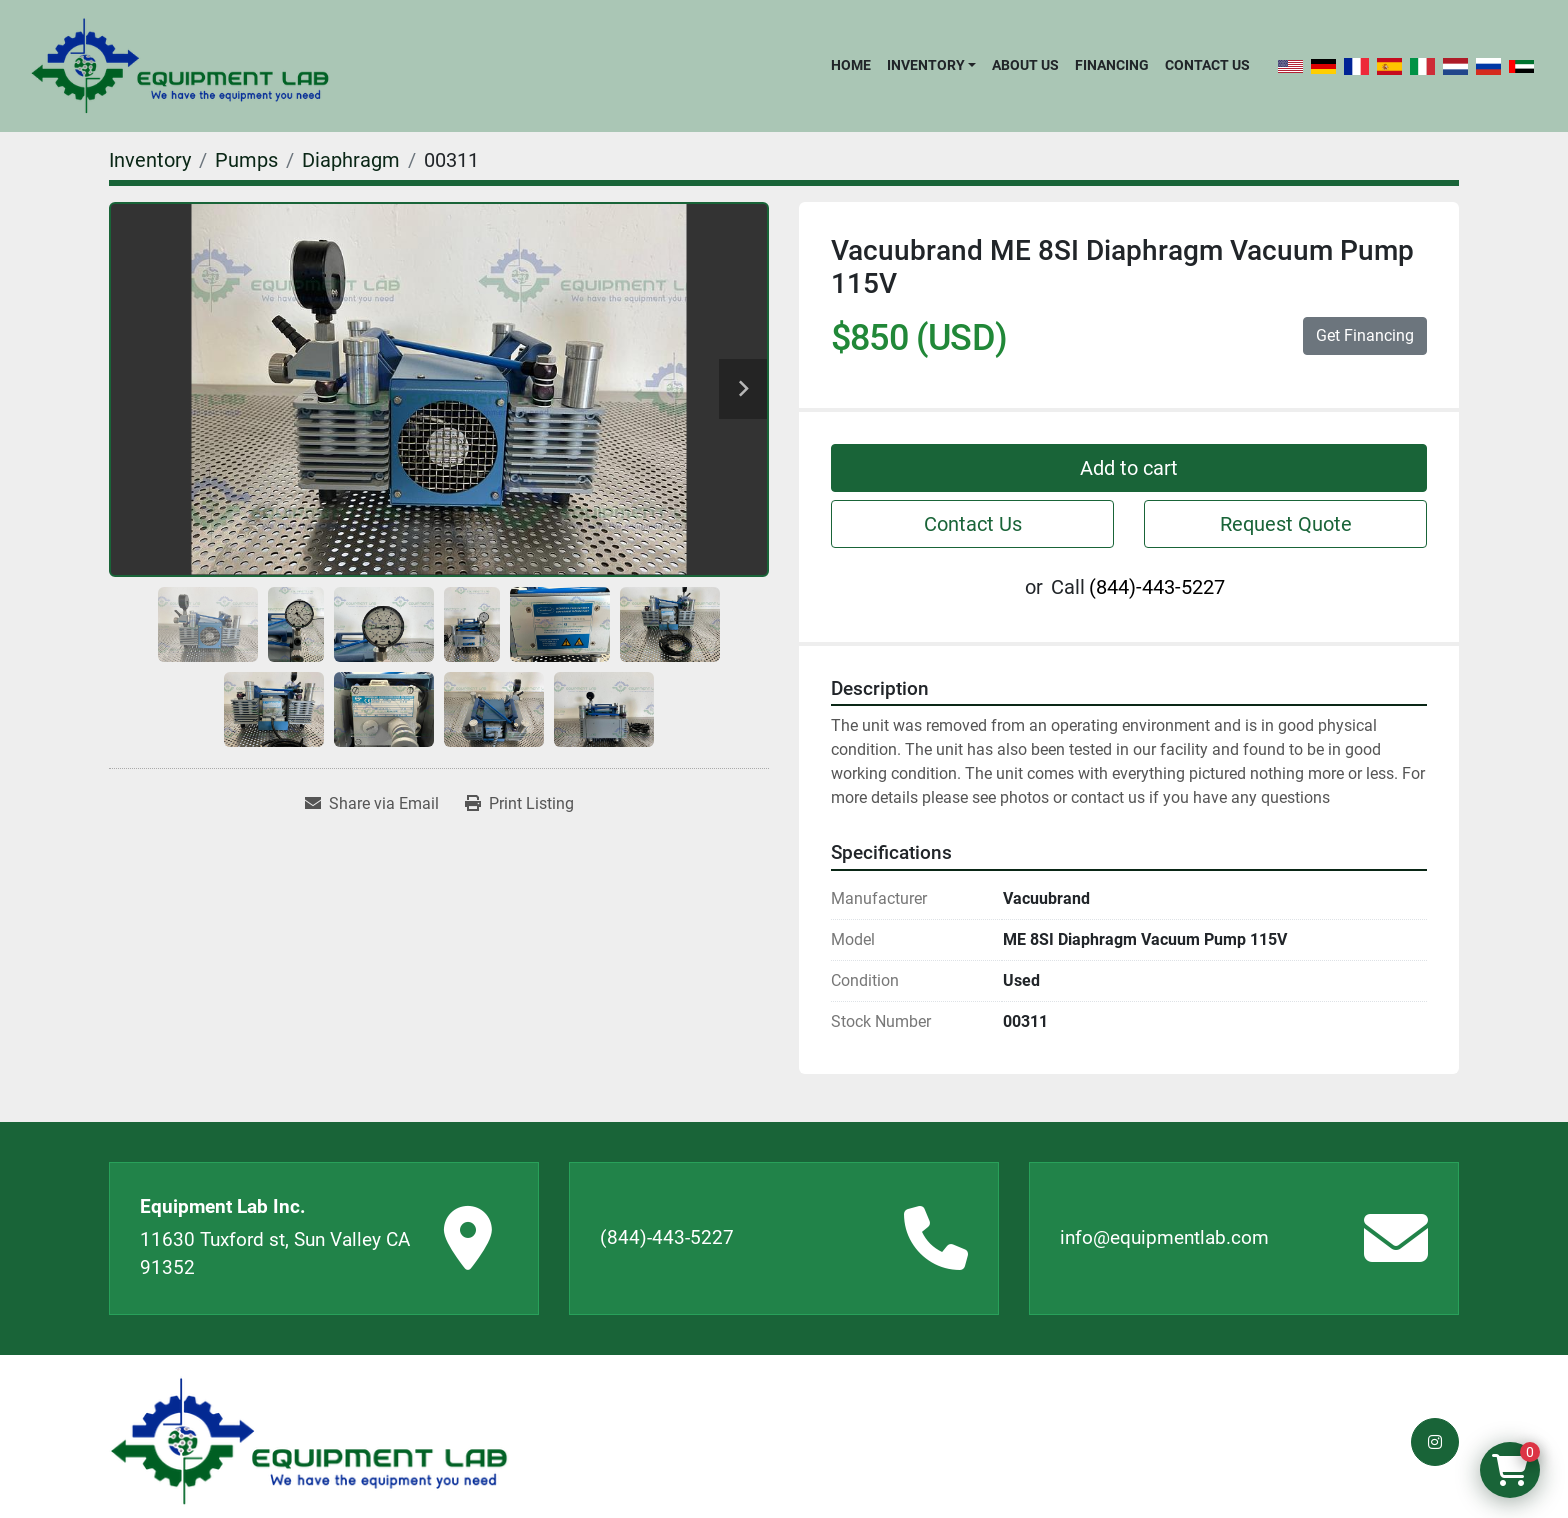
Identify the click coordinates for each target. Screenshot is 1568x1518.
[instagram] (1435, 1442)
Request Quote (1286, 524)
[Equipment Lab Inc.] (309, 1441)
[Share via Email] (372, 804)
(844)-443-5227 (1157, 587)
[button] (931, 65)
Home (851, 65)
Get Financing (1365, 335)
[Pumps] (246, 160)
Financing (1112, 65)
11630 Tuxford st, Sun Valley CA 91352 (275, 1254)
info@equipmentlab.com (1164, 1237)
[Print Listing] (519, 804)
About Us (1025, 65)
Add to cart (1129, 468)
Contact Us (1207, 65)
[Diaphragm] (351, 160)
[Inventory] (150, 160)
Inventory (926, 65)
